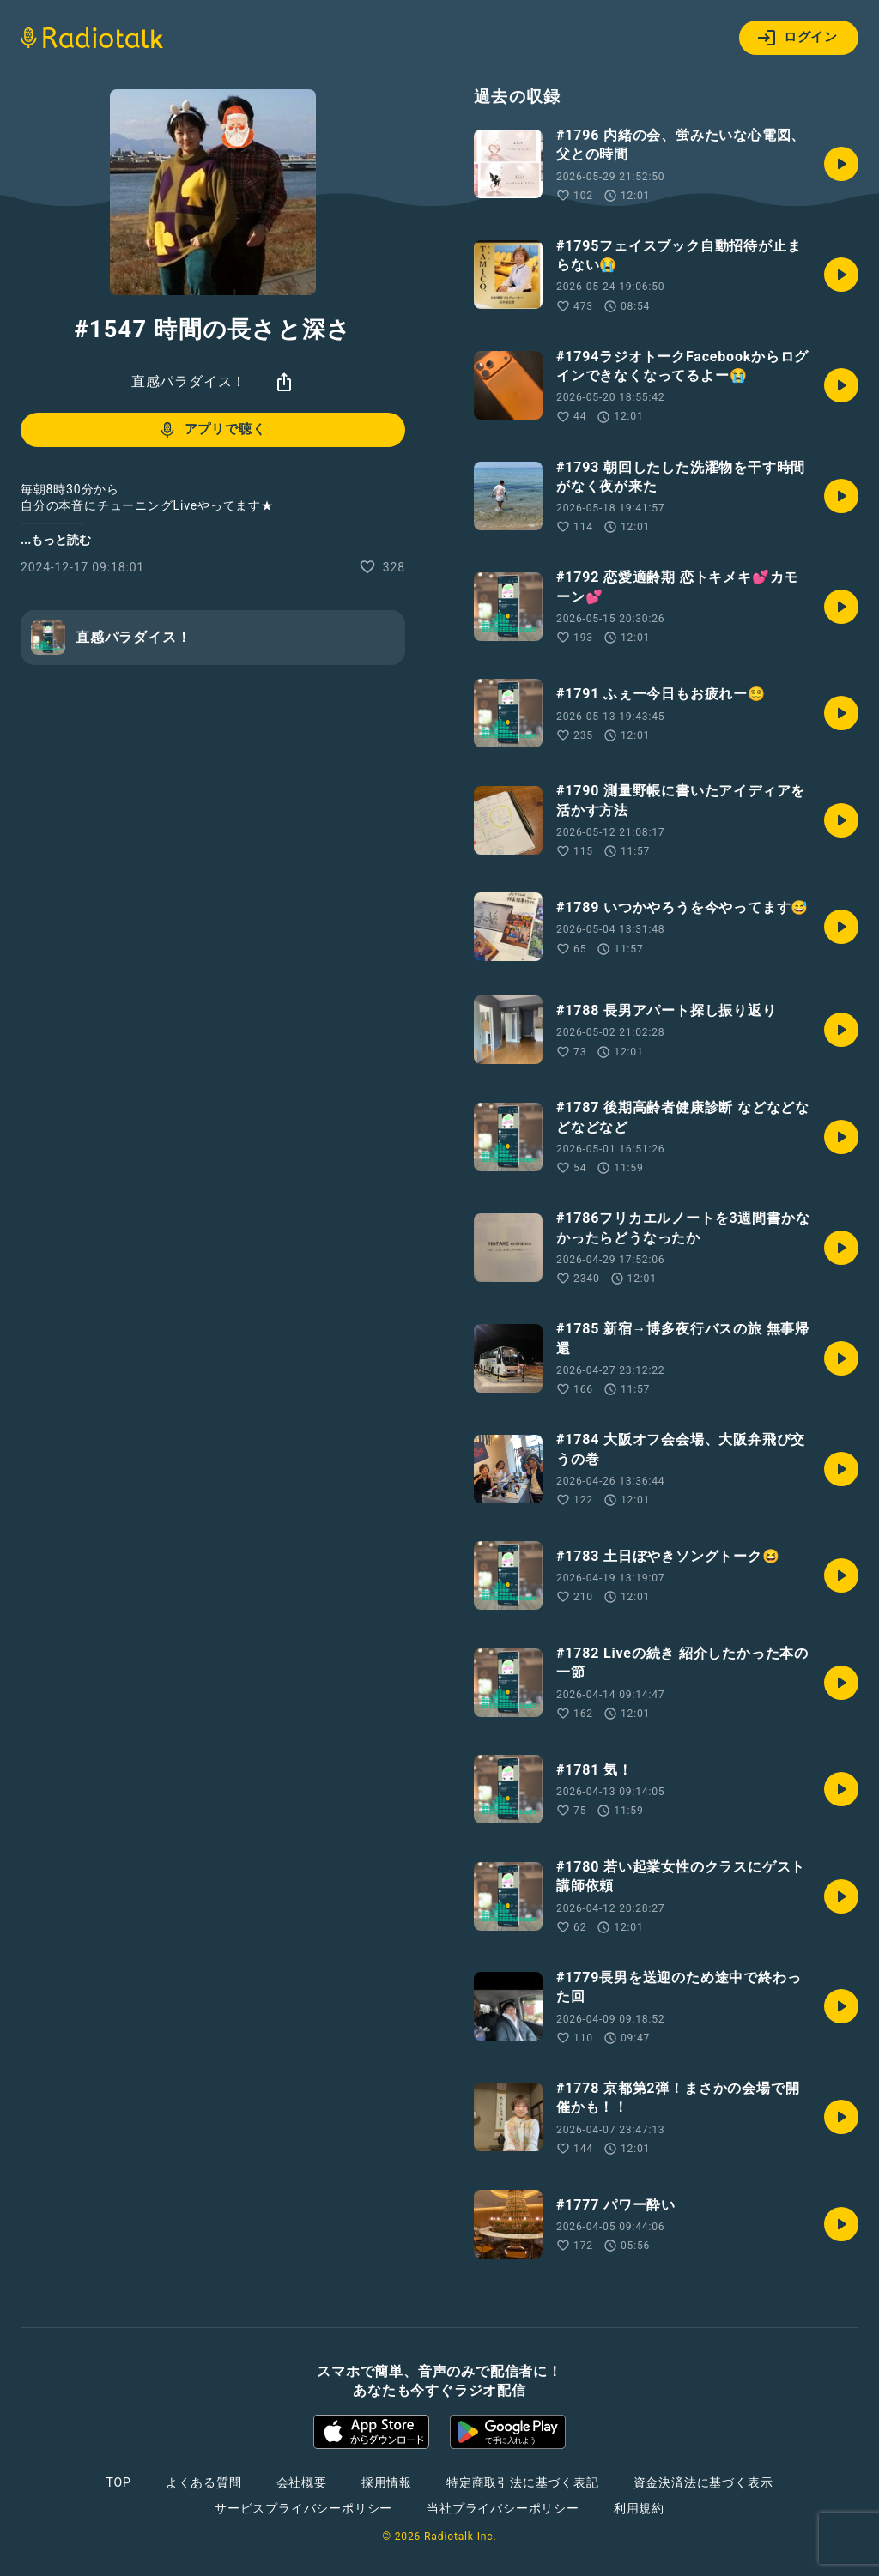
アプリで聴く (211, 430)
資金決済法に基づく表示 (703, 2482)
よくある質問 (204, 2482)
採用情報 (386, 2482)
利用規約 (639, 2508)
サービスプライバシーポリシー (303, 2508)
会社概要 (301, 2482)
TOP (118, 2482)
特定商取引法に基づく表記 (522, 2482)
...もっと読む (56, 540)
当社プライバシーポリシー (503, 2508)
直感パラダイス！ (188, 381)
